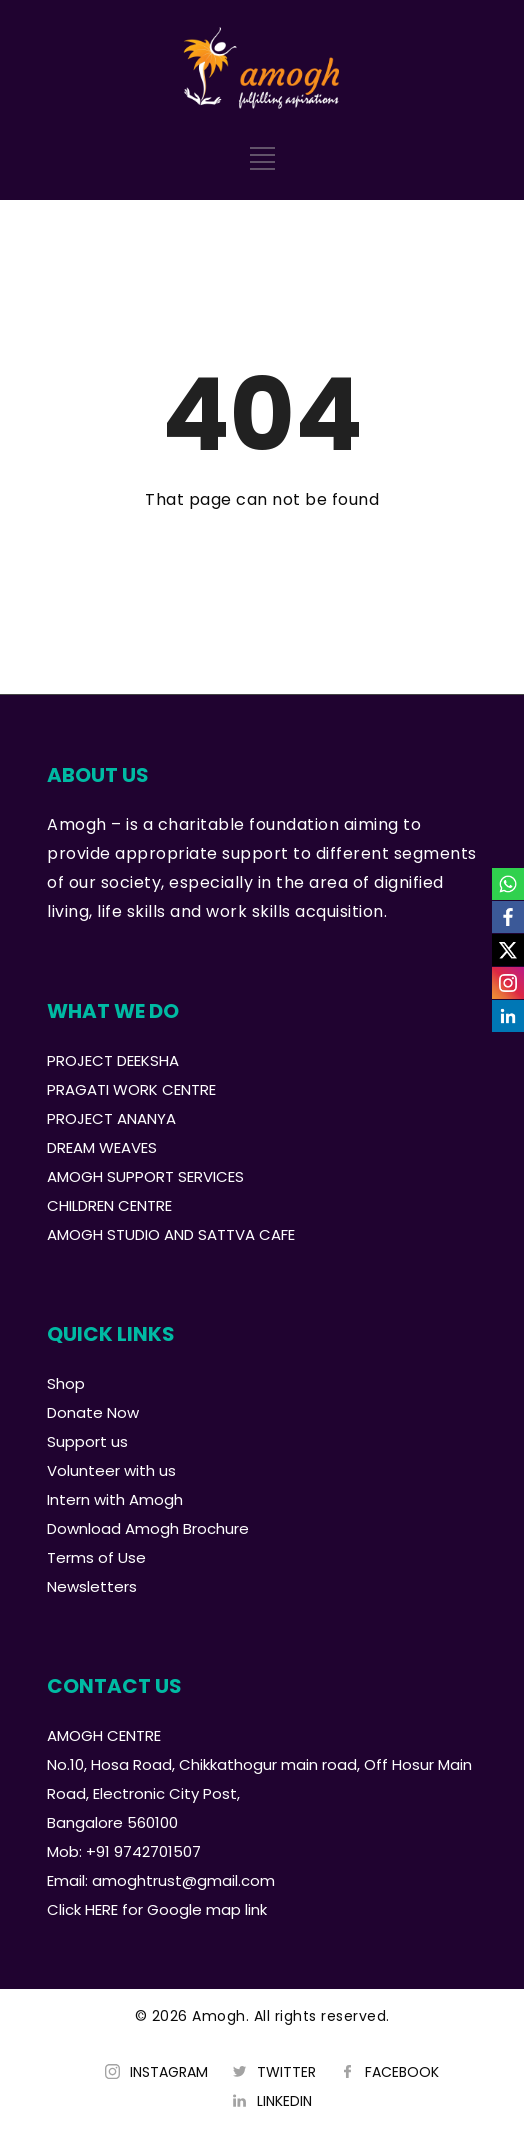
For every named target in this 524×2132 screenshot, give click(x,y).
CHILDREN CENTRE (109, 1205)
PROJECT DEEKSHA (113, 1060)
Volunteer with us (111, 1470)
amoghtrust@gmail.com (183, 1880)
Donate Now (93, 1412)
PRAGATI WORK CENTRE (131, 1089)
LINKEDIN (284, 2101)
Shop (66, 1383)
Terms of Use (96, 1557)
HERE (101, 1909)
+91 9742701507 (143, 1851)
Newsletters (92, 1586)
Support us (87, 1441)
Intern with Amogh (115, 1499)
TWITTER (286, 2072)
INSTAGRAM (169, 2072)
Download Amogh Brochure (148, 1528)
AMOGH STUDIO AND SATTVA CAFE (171, 1234)
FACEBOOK (402, 2072)
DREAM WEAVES (102, 1147)
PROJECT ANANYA (111, 1118)
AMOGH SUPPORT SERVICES (145, 1176)
